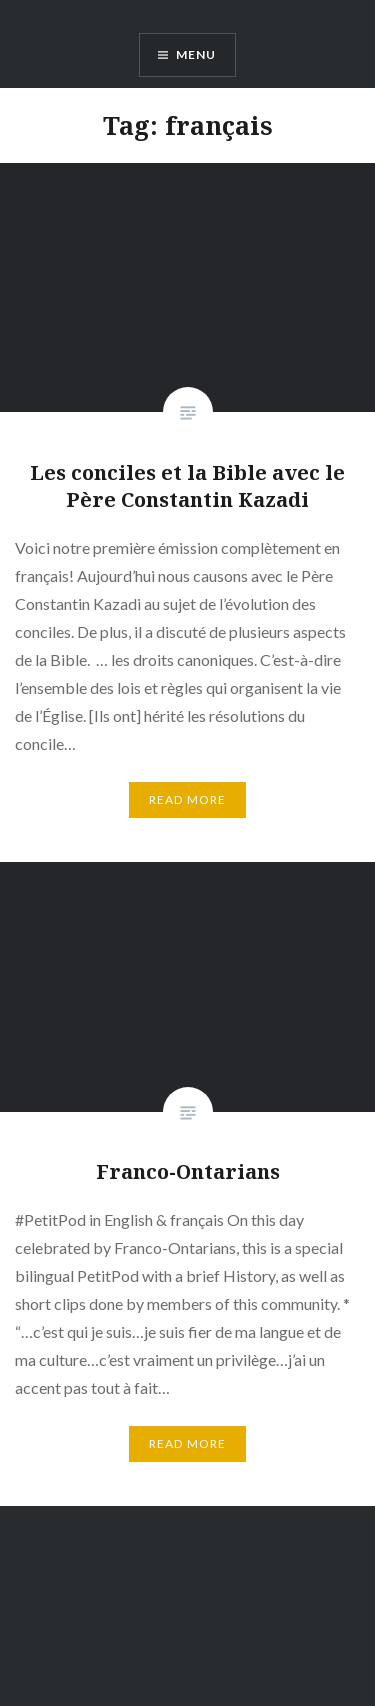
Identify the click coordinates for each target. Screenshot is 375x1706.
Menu (196, 54)
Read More (188, 799)
